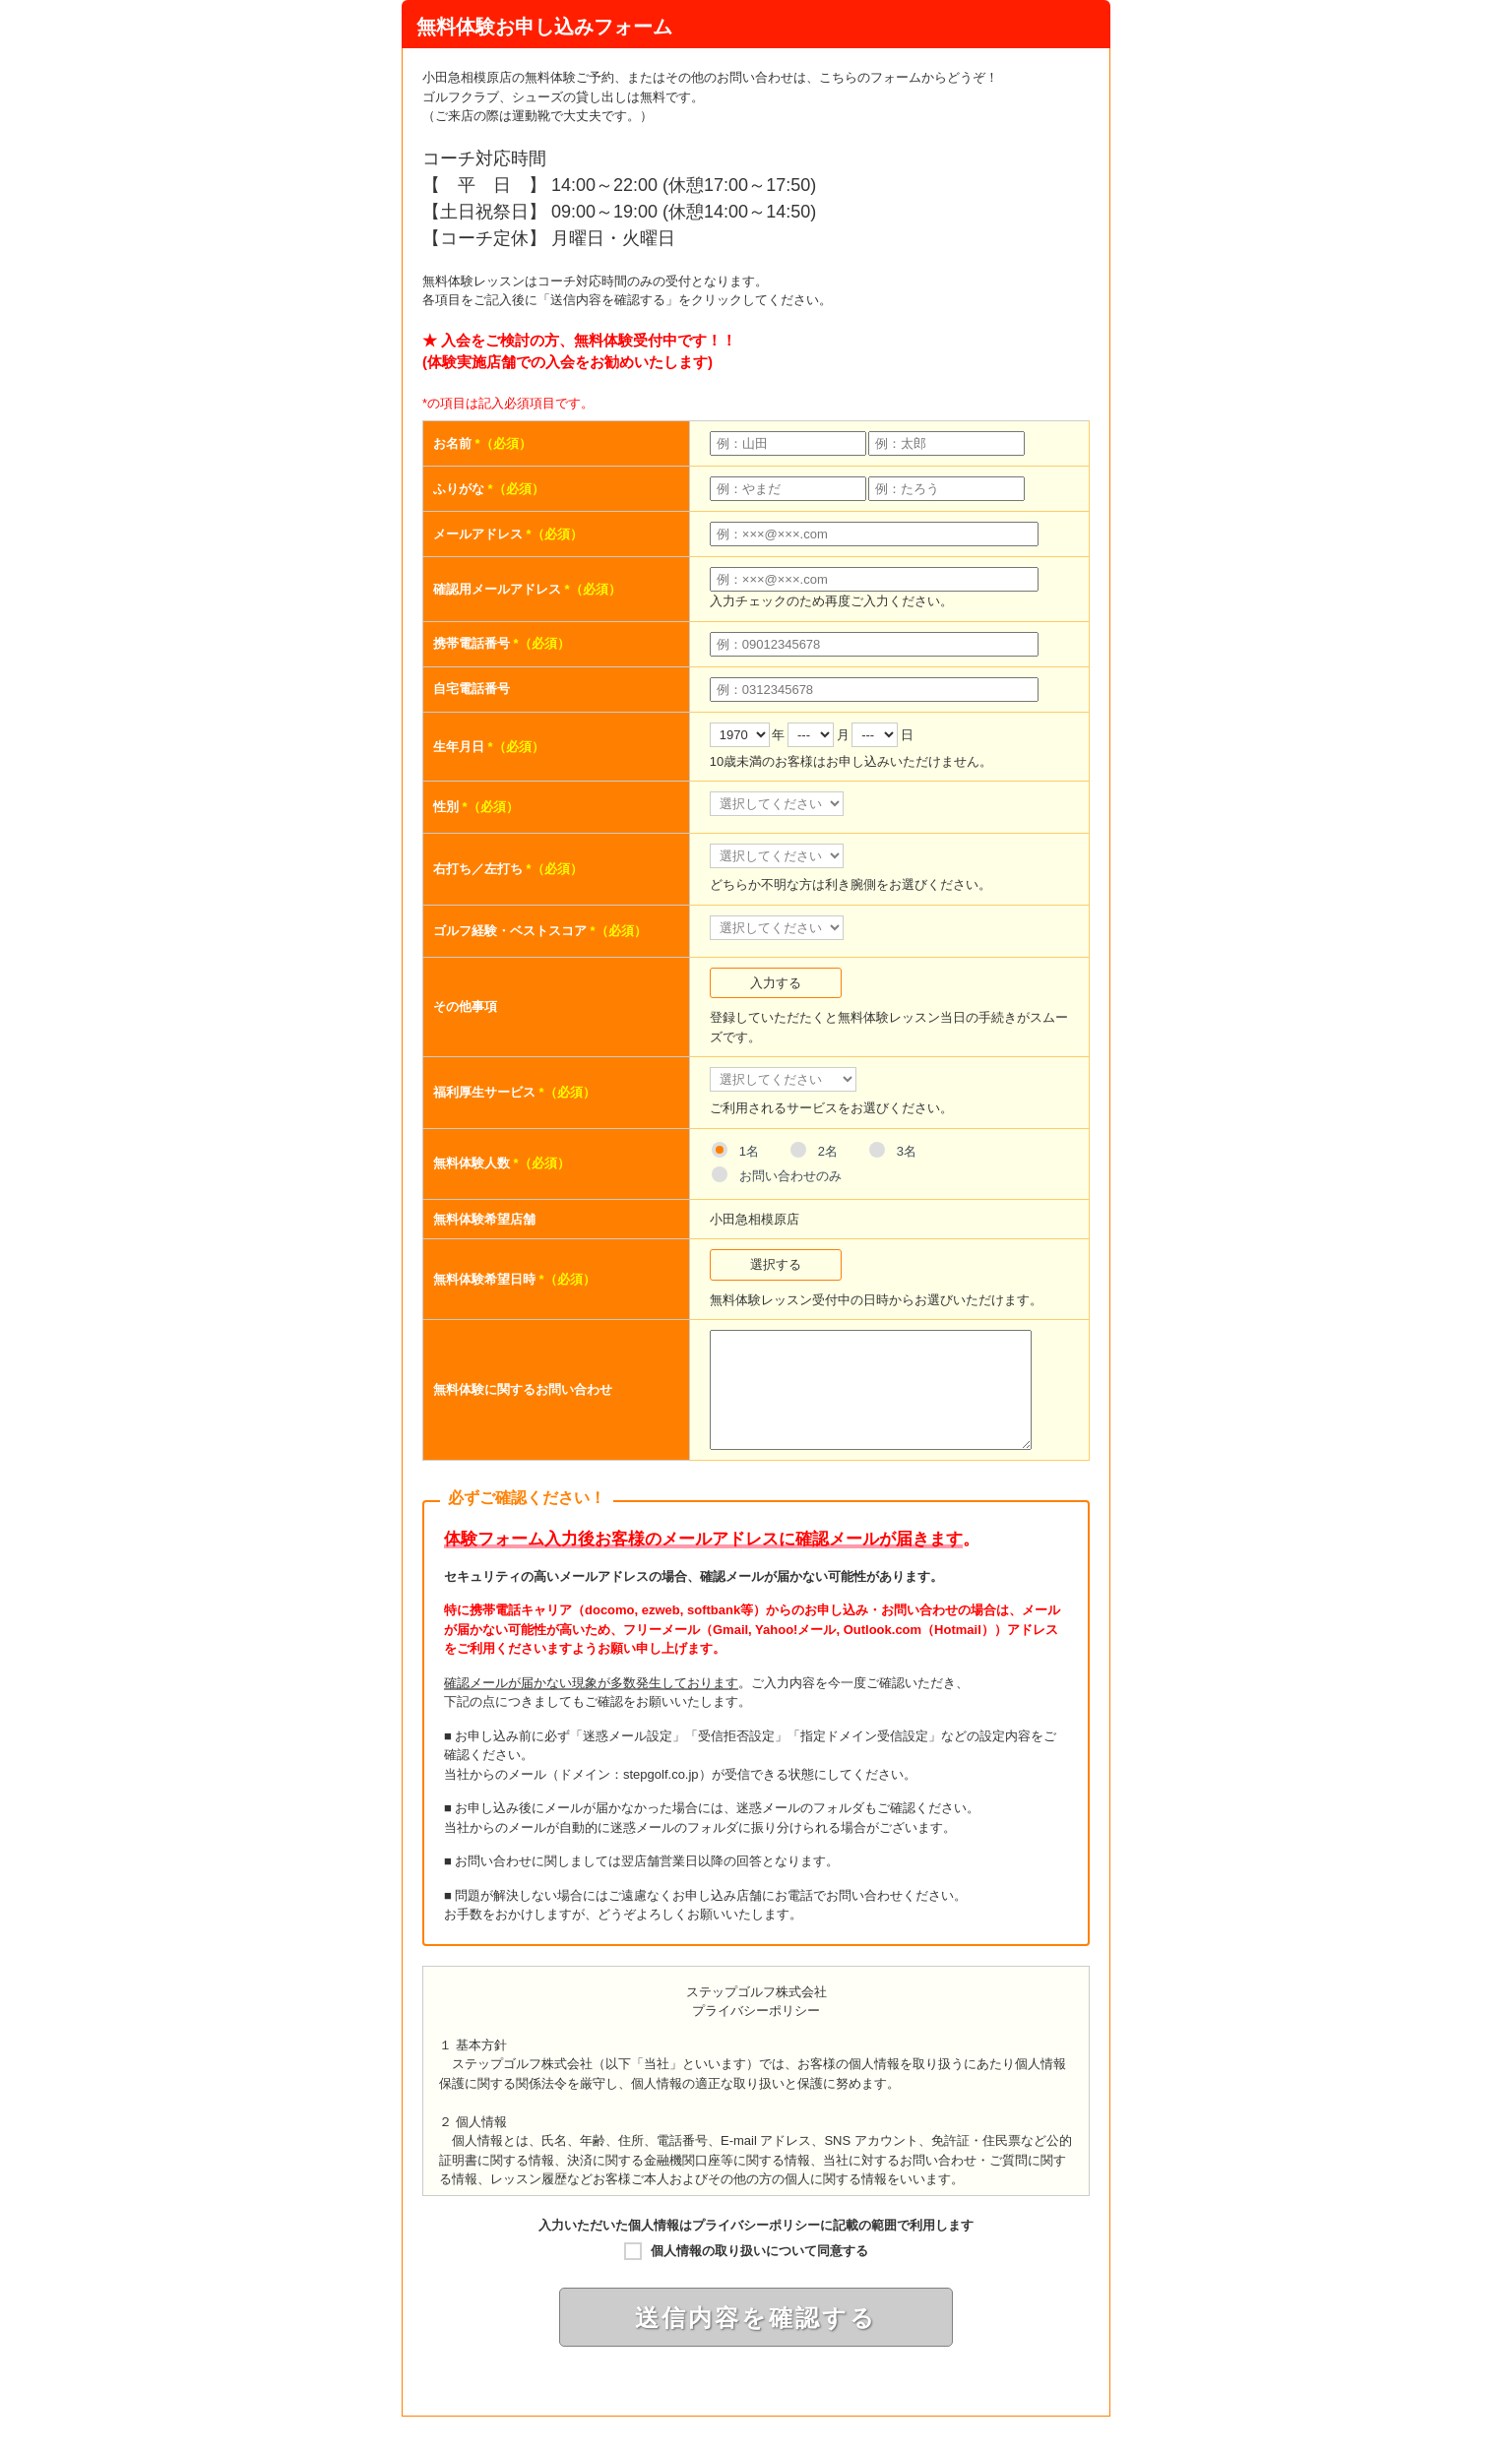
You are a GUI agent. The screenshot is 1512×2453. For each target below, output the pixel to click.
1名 (749, 1151)
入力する (775, 982)
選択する (775, 1264)
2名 (828, 1151)
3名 (906, 1151)
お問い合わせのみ (790, 1175)
